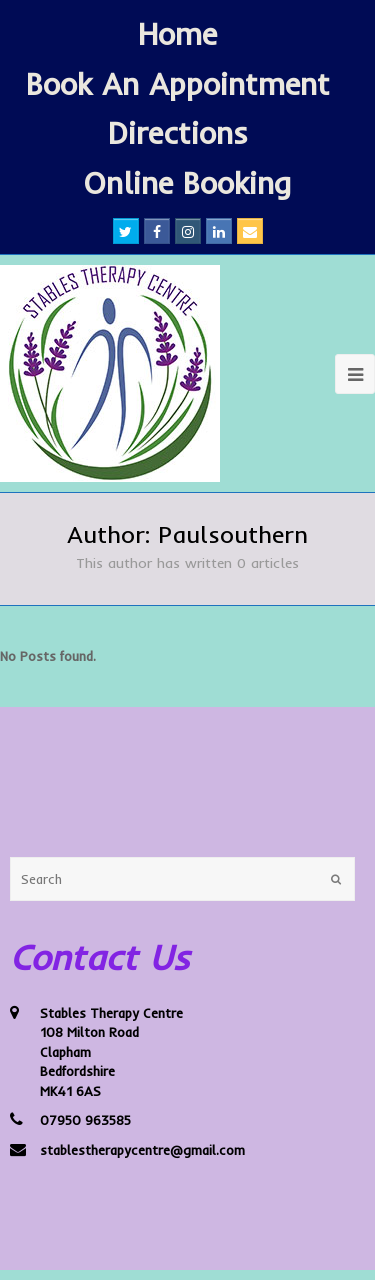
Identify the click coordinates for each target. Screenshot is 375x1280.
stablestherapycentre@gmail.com (142, 1150)
